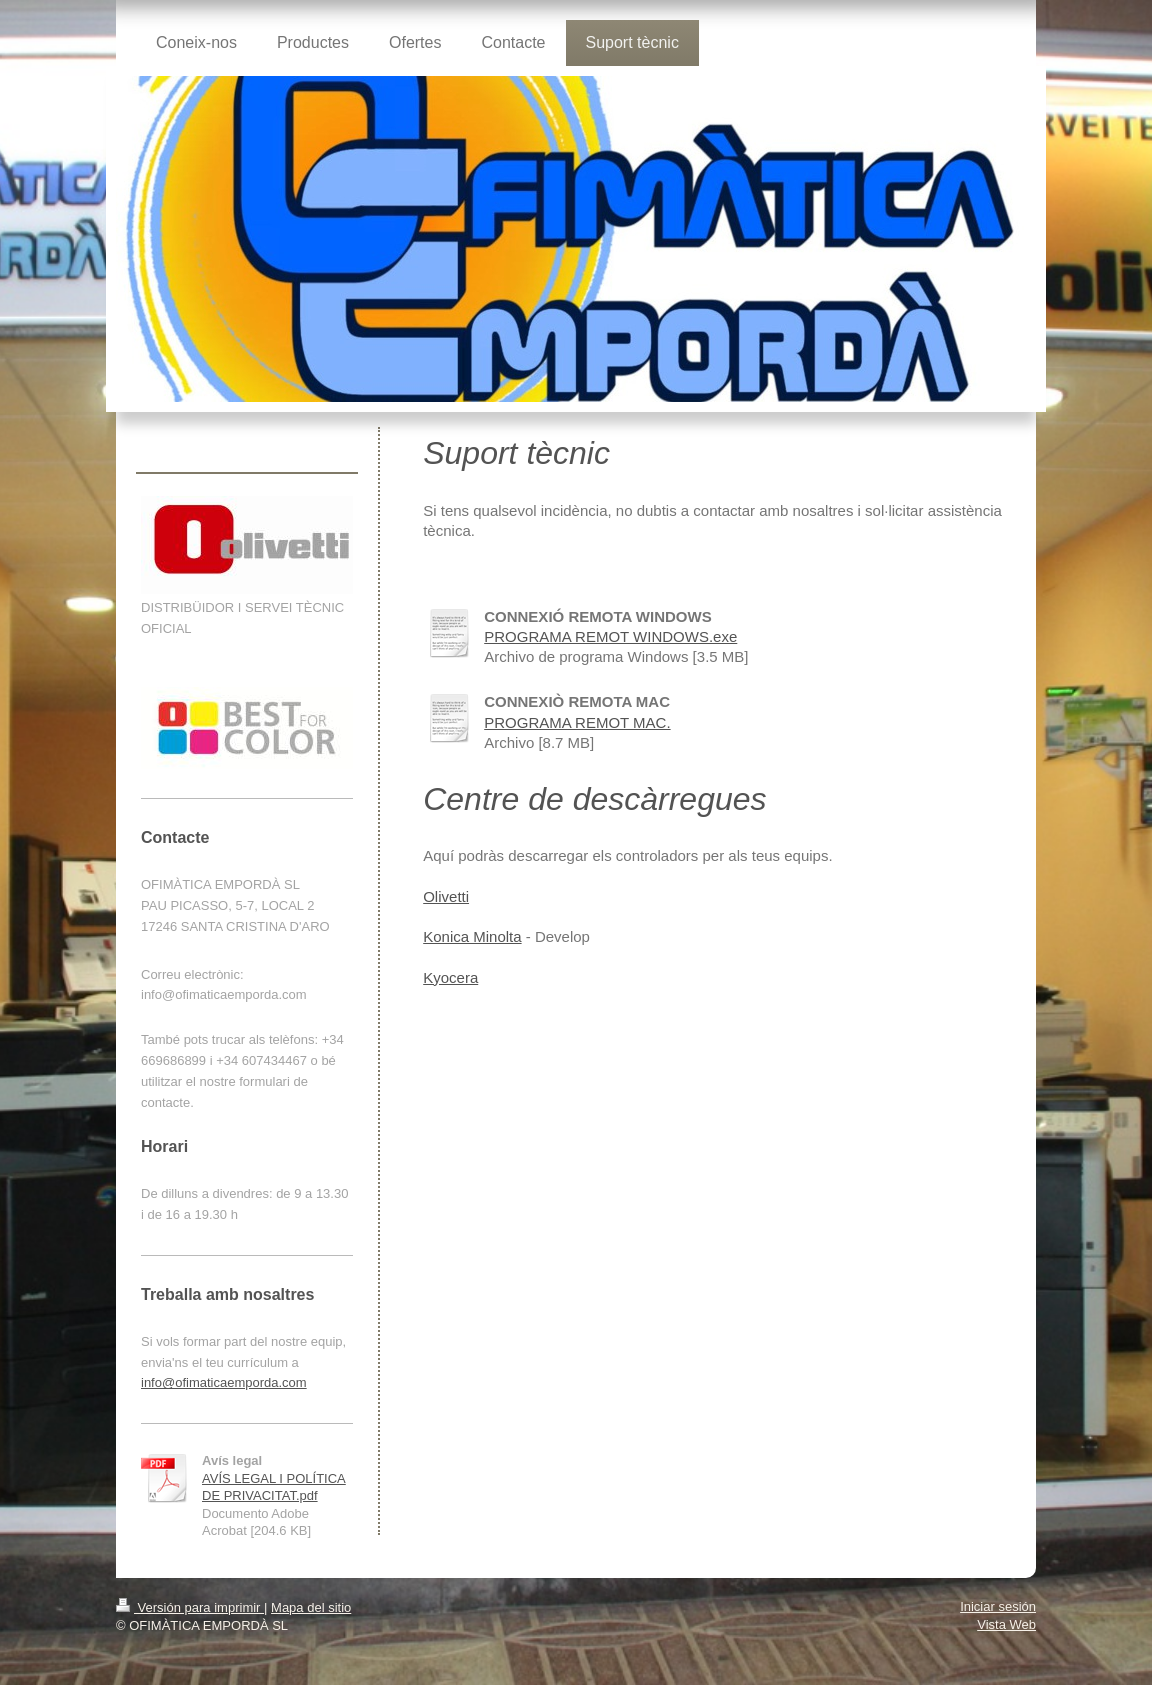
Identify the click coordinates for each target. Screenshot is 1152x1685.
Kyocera (450, 977)
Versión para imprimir (190, 1607)
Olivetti (446, 896)
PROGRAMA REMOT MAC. (577, 722)
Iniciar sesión (998, 1606)
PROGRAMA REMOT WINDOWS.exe (610, 636)
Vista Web (1006, 1624)
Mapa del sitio (311, 1607)
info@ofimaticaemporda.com (224, 1382)
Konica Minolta (472, 936)
